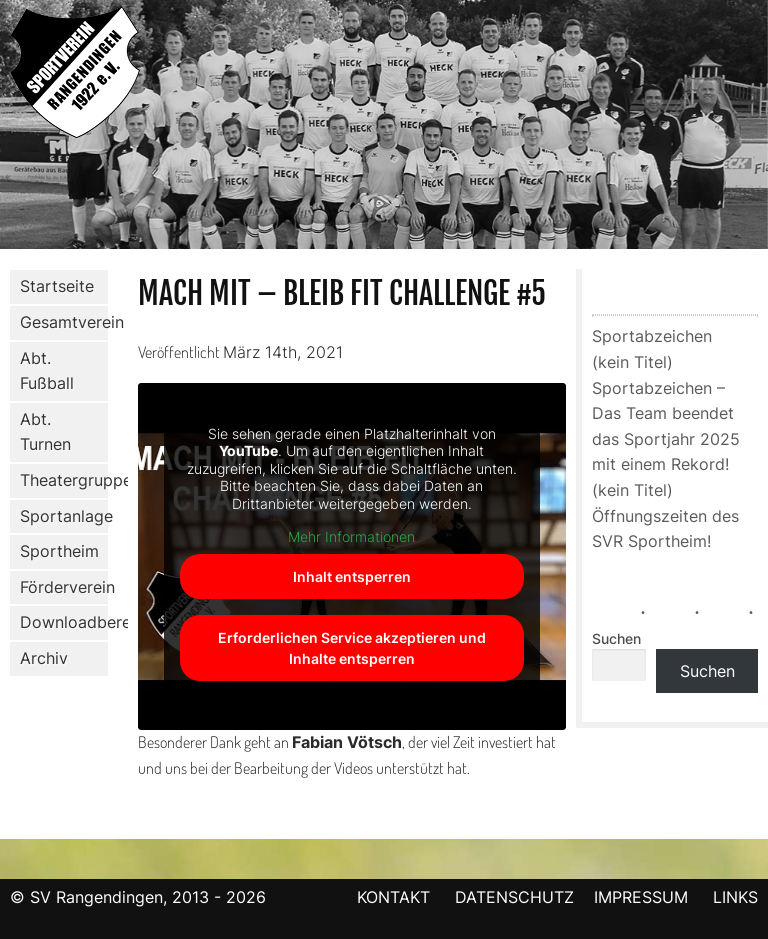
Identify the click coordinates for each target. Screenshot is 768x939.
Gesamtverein (60, 323)
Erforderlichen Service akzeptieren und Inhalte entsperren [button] (352, 648)
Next (753, 128)
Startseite (57, 286)
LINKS (735, 897)
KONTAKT (393, 897)
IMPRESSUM (643, 897)
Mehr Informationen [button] (351, 536)
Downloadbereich (64, 622)
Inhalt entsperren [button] (352, 576)
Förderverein (60, 588)
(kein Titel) (632, 362)
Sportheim (59, 551)
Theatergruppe (64, 480)
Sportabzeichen (652, 336)
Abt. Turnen (41, 432)
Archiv (44, 658)
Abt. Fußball (43, 371)
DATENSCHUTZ (514, 897)
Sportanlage (60, 516)
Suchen (616, 639)
